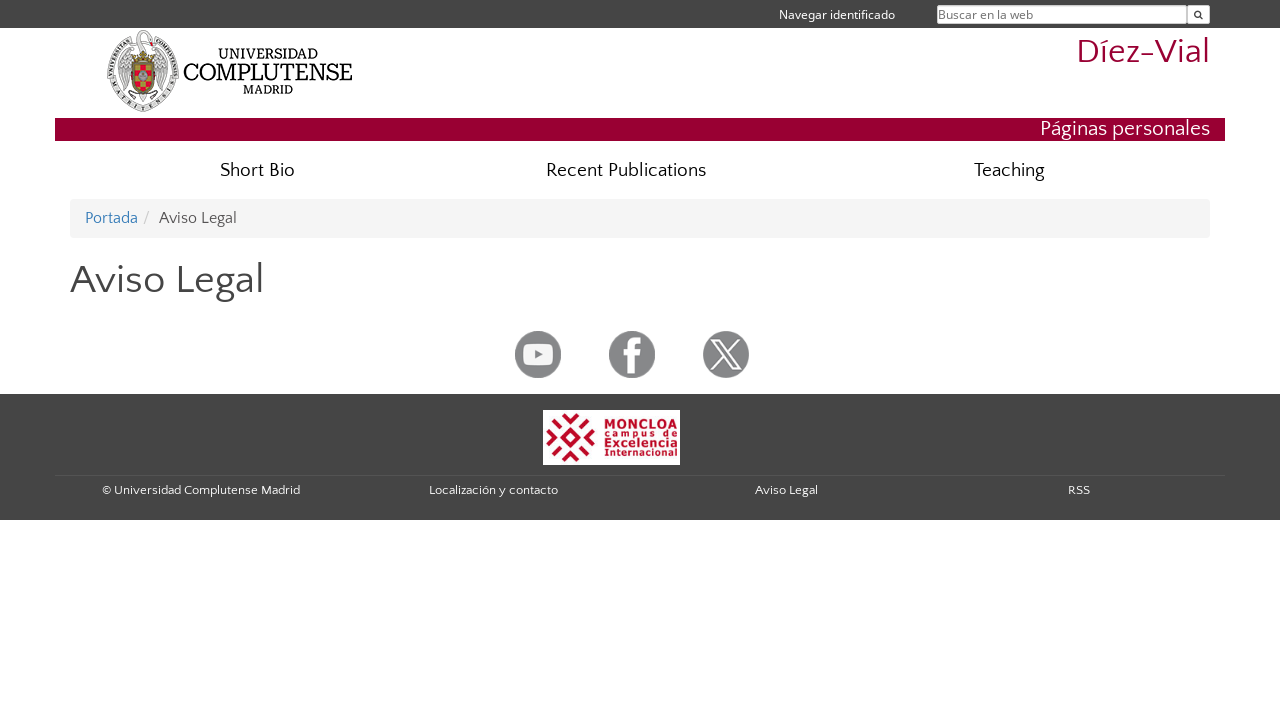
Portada (111, 218)
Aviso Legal (786, 490)
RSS (1079, 490)
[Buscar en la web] (1198, 14)
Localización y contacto (493, 490)
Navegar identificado (837, 14)
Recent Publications (626, 170)
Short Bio (257, 170)
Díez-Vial (1143, 52)
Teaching (1009, 170)
